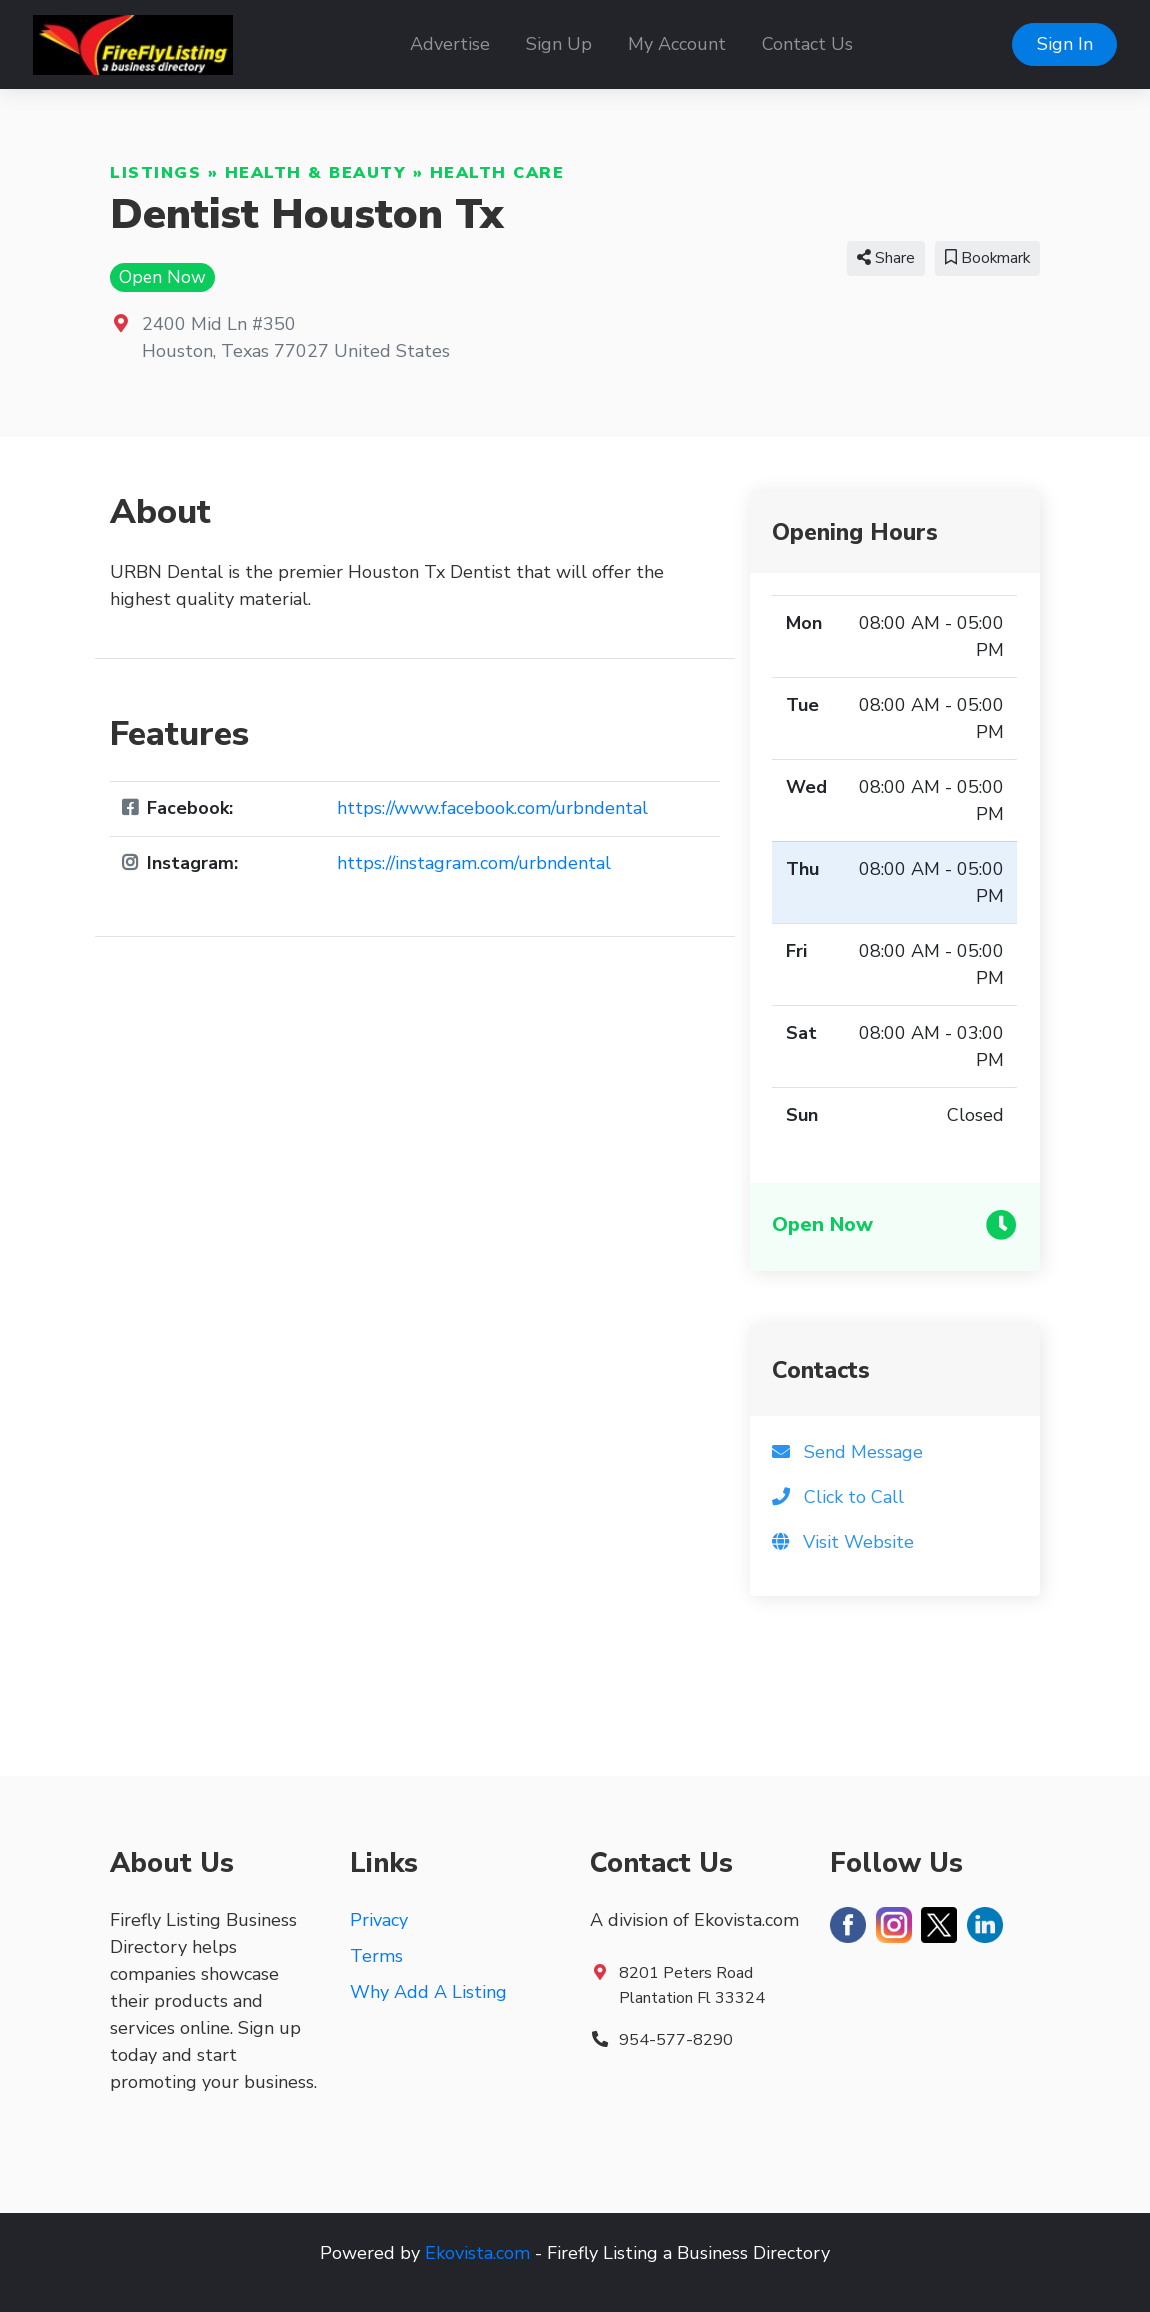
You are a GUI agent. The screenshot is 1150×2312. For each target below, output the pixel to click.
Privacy (379, 1920)
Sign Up (559, 44)
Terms (376, 1956)
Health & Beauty (316, 173)
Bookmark (987, 258)
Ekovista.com (477, 2253)
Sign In (1065, 44)
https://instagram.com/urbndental (474, 863)
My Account (677, 44)
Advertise (450, 44)
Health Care (497, 173)
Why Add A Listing (428, 1992)
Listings (155, 173)
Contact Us (807, 44)
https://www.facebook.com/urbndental (492, 808)
